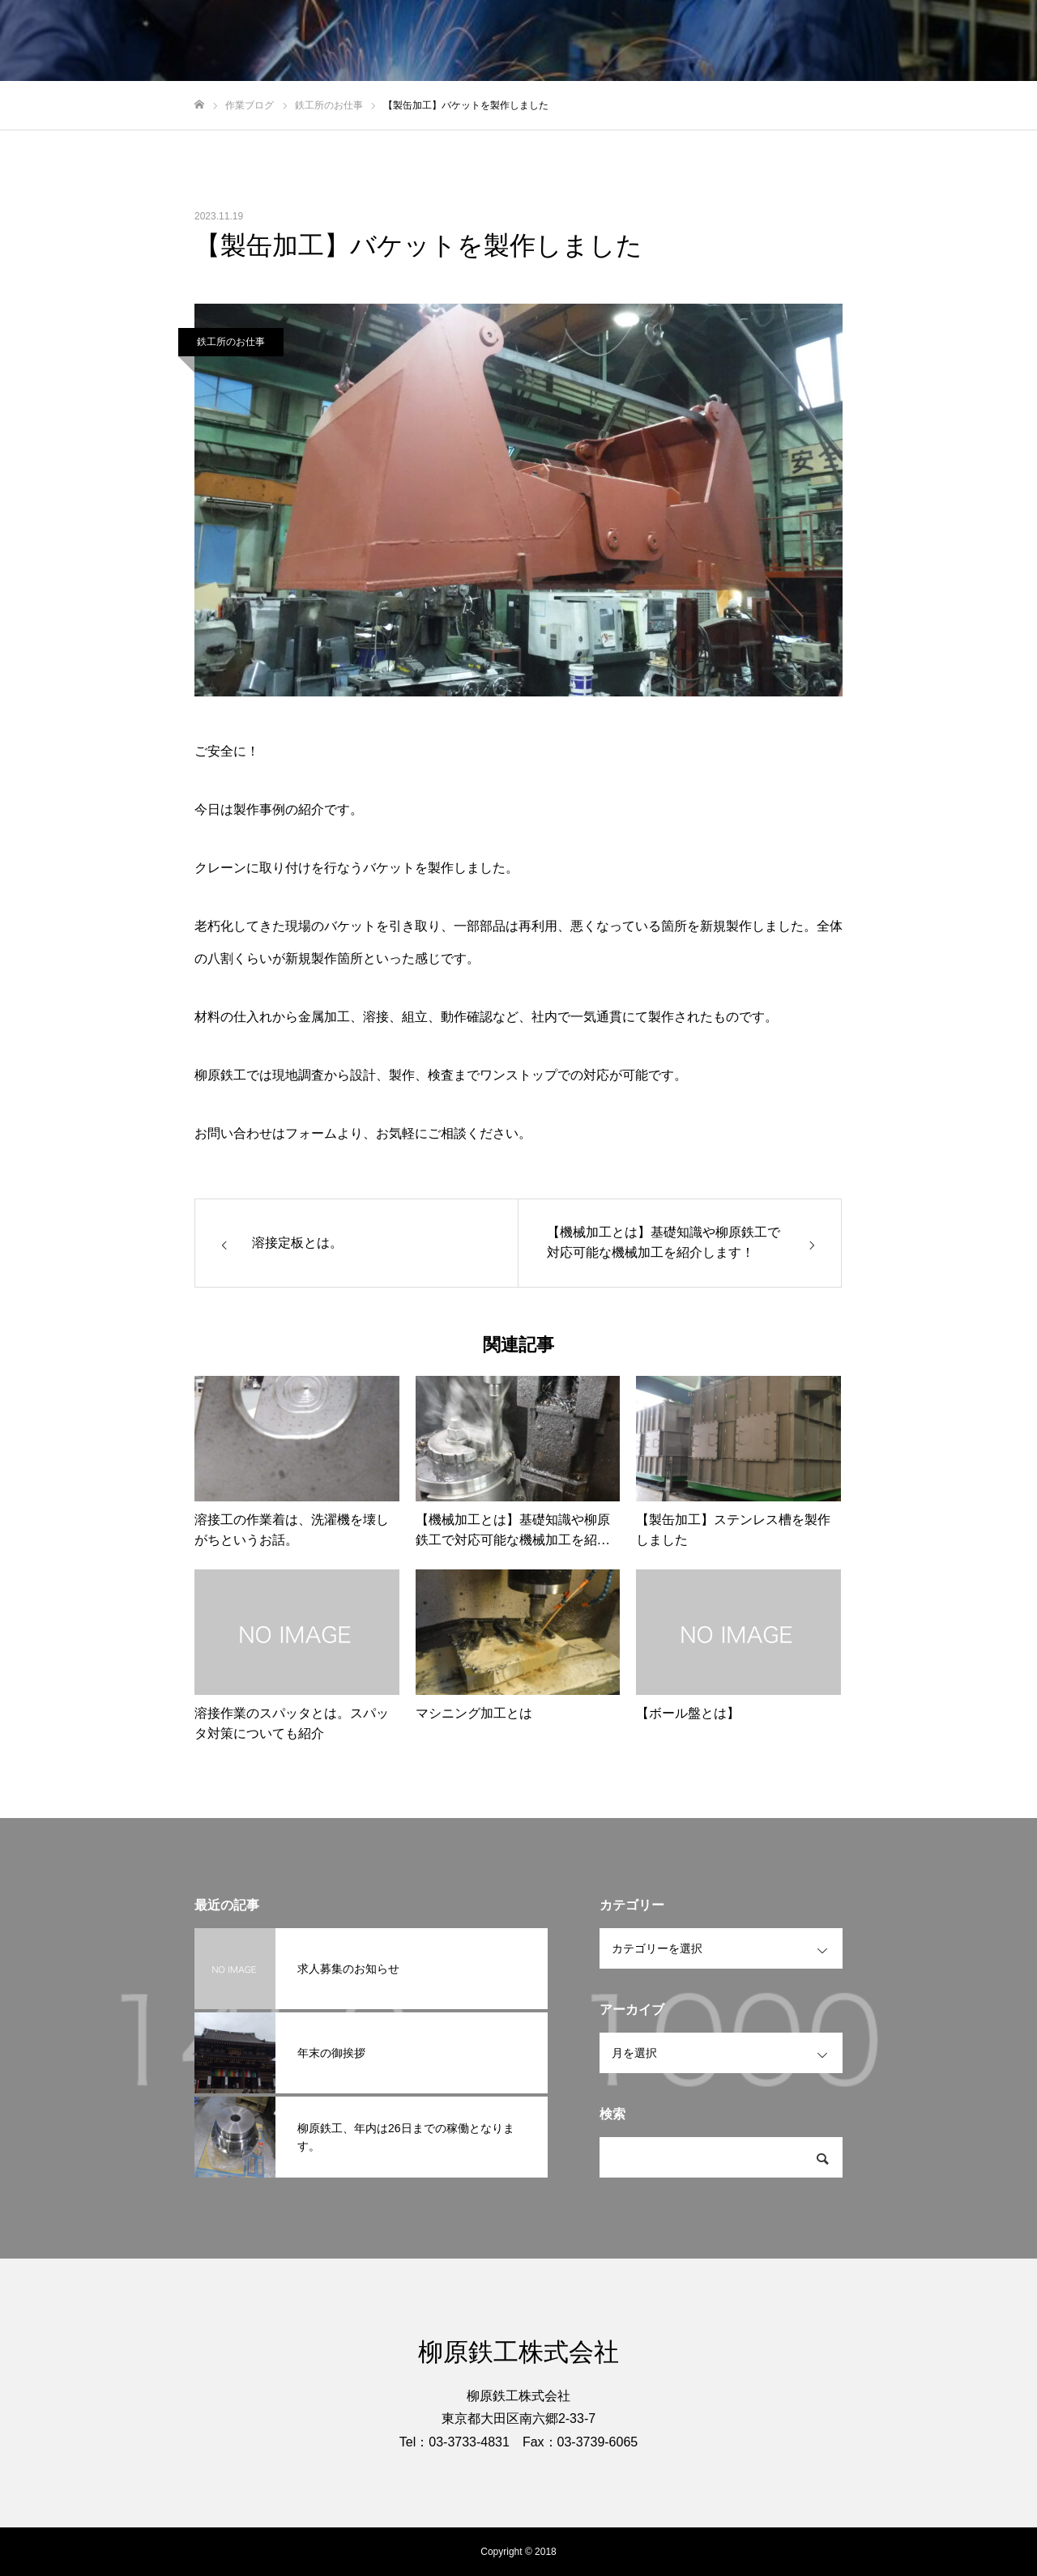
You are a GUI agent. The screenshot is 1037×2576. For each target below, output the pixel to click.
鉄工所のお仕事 (231, 341)
